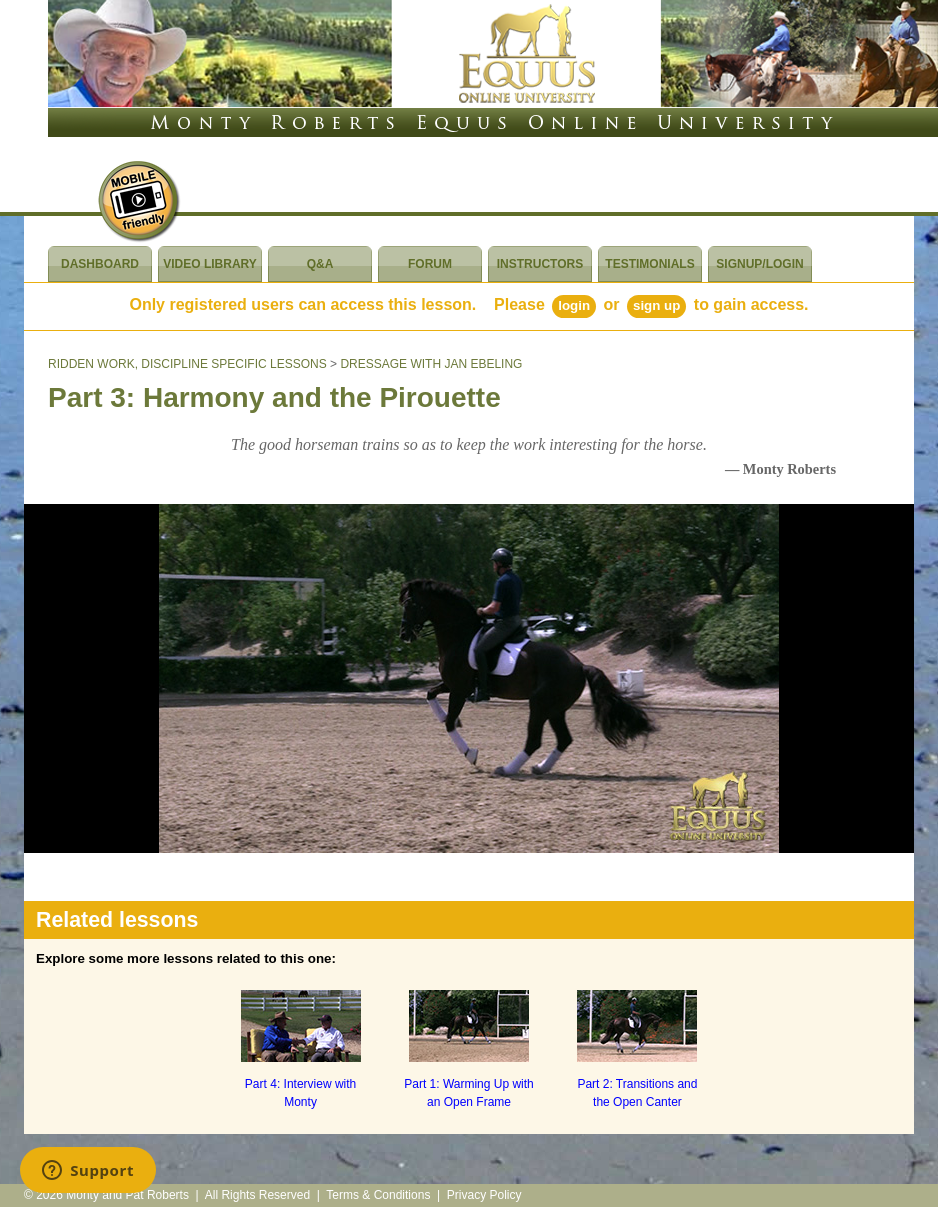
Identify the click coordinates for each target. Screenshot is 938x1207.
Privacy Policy (484, 1195)
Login (574, 305)
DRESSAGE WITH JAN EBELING (431, 364)
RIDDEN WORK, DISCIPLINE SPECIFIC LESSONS (187, 364)
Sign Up (656, 305)
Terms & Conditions (378, 1195)
